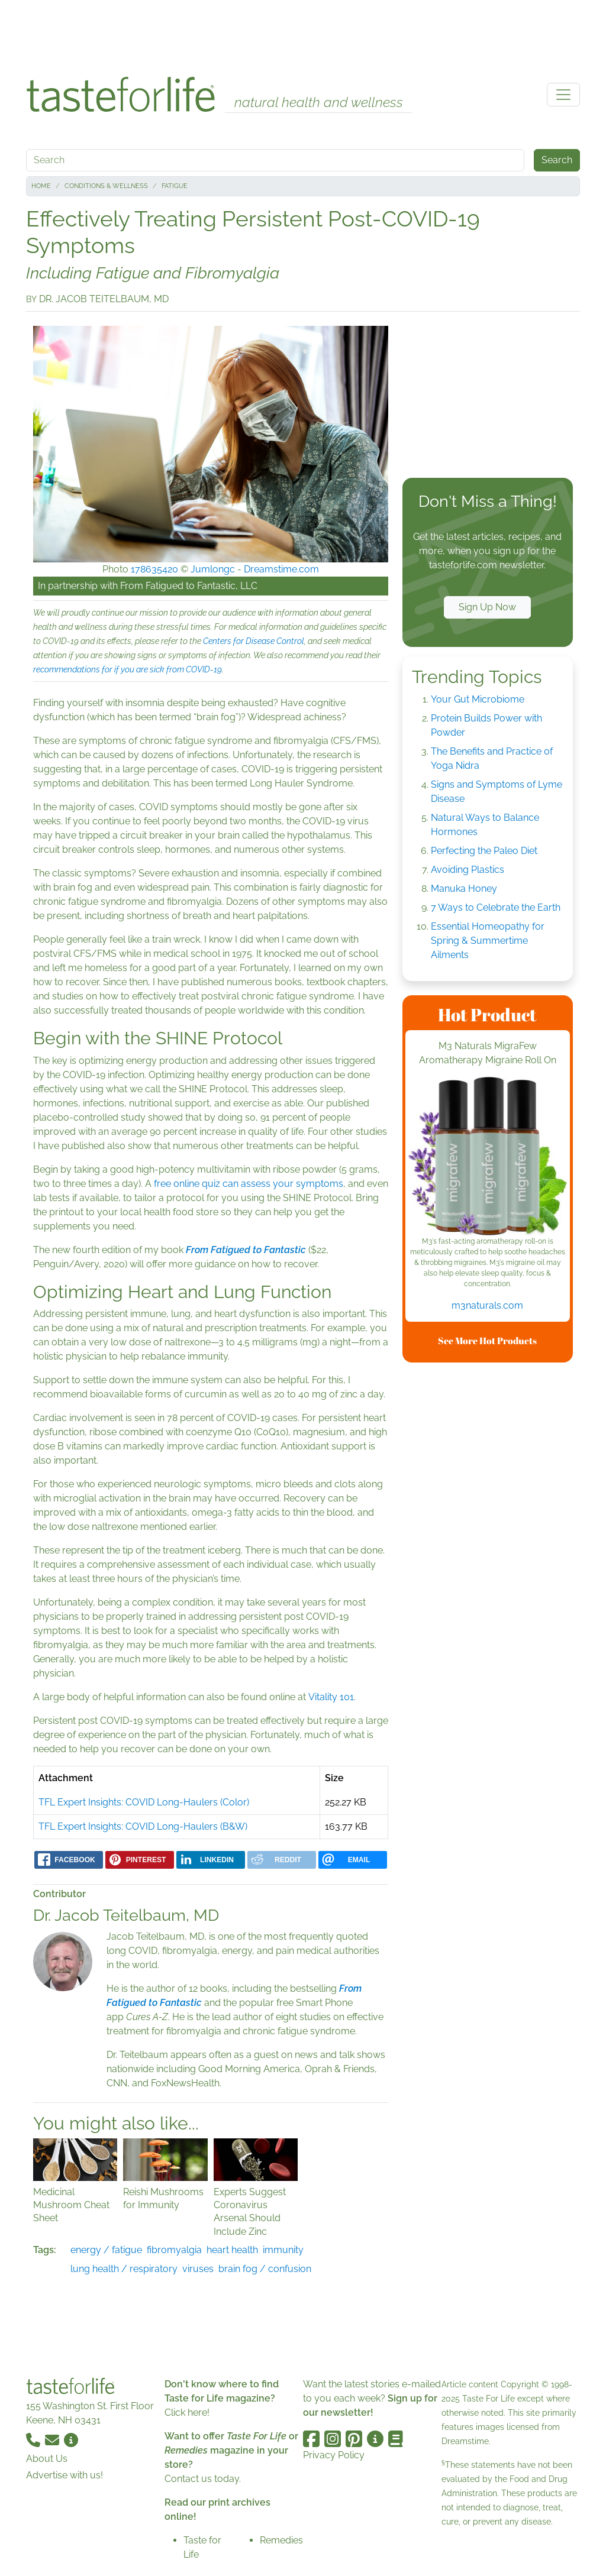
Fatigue (175, 186)
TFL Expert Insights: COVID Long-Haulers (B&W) (142, 1826)
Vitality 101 (331, 1697)
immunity (283, 2249)
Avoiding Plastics (467, 869)
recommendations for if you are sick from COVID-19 (127, 669)
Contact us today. (203, 2478)
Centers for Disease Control (253, 641)
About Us (46, 2458)
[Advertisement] (303, 34)
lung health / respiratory (124, 2268)
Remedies (281, 2540)
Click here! (187, 2412)
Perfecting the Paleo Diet (484, 850)
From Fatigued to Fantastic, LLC (188, 585)
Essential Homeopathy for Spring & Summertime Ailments (487, 940)
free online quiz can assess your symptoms (248, 1183)
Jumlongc (213, 569)
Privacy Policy (334, 2455)
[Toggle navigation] (563, 94)
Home (41, 186)
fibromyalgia (174, 2249)
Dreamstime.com (281, 569)
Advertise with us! (64, 2475)
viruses (198, 2268)
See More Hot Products (487, 1340)
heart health (232, 2249)
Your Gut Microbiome (477, 699)
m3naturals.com (487, 1305)
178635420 (154, 569)
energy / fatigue (106, 2249)
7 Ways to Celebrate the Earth (495, 907)
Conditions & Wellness (106, 186)
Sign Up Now (487, 607)
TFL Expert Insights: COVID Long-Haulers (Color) (143, 1802)
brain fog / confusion (264, 2268)
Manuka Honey (464, 888)
